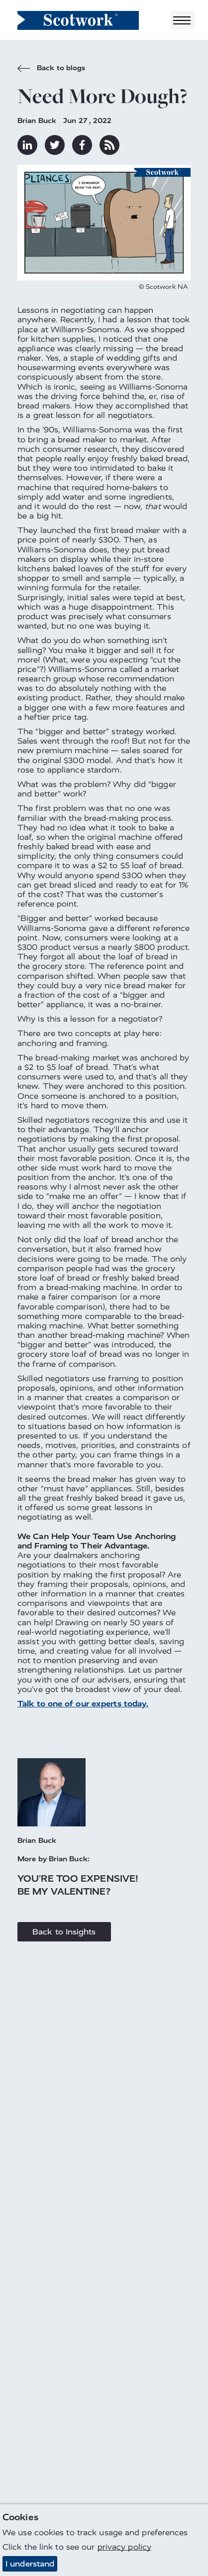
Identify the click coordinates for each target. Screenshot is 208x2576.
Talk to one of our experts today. (82, 1703)
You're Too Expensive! (77, 1878)
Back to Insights (64, 1931)
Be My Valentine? (63, 1891)
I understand (29, 2564)
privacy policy (124, 2547)
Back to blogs (51, 69)
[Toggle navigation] (182, 20)
